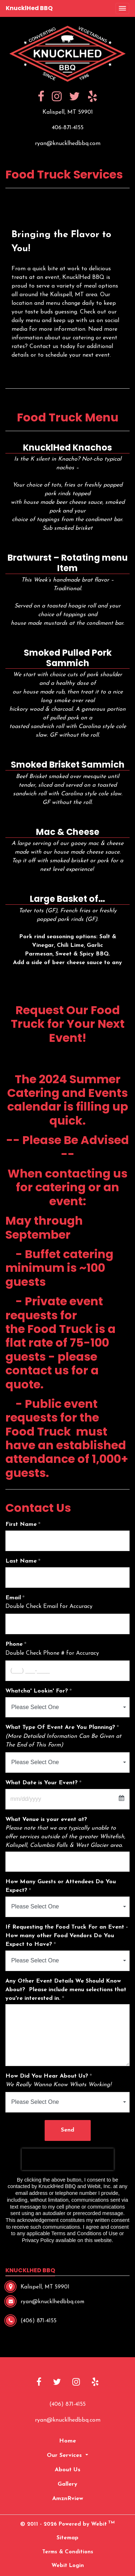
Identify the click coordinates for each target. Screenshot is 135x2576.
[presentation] (68, 2159)
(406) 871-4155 (67, 2404)
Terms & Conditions (67, 2552)
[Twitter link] (57, 2382)
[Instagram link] (76, 2382)
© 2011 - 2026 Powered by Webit (67, 2524)
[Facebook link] (39, 2382)
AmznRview (67, 2499)
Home (67, 2441)
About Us (67, 2470)
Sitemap (67, 2538)
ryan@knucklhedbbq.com (67, 143)
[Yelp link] (95, 2382)
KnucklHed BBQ (29, 8)
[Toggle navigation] (122, 8)
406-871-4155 (68, 128)
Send (67, 2130)
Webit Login (67, 2565)
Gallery (67, 2484)
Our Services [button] (65, 2455)
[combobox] (67, 1707)
